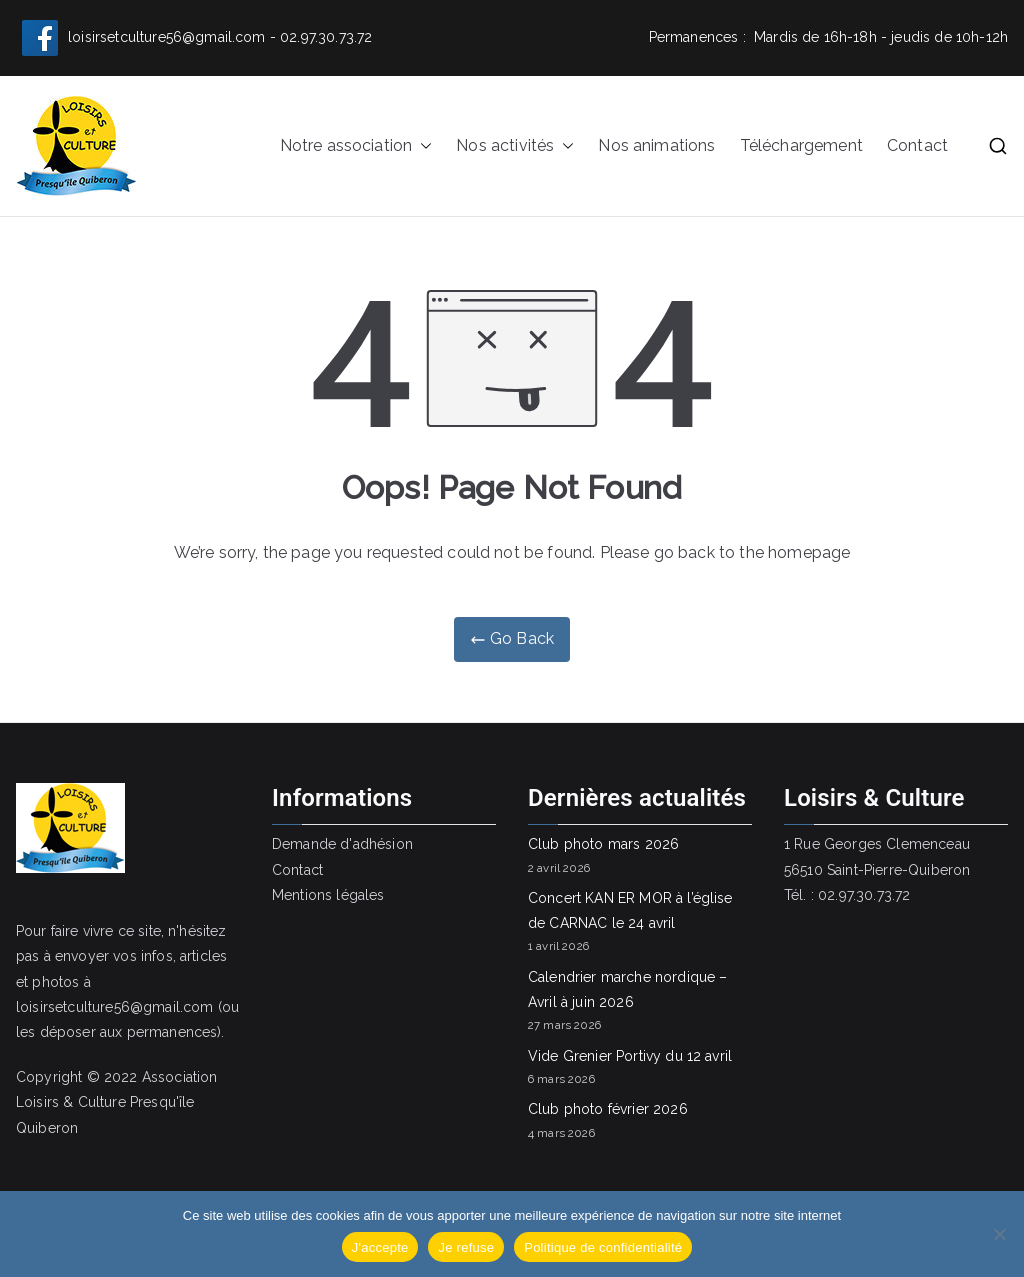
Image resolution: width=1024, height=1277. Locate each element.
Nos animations (656, 145)
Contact (917, 145)
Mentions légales (328, 895)
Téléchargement (801, 145)
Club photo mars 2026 (603, 844)
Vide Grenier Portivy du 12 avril (630, 1056)
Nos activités (515, 146)
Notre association (356, 146)
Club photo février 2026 (608, 1109)
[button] (422, 146)
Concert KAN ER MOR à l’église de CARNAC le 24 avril (630, 910)
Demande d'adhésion (342, 844)
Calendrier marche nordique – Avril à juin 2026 (627, 989)
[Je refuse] (999, 1234)
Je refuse (466, 1247)
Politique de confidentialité (603, 1247)
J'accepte (380, 1247)
